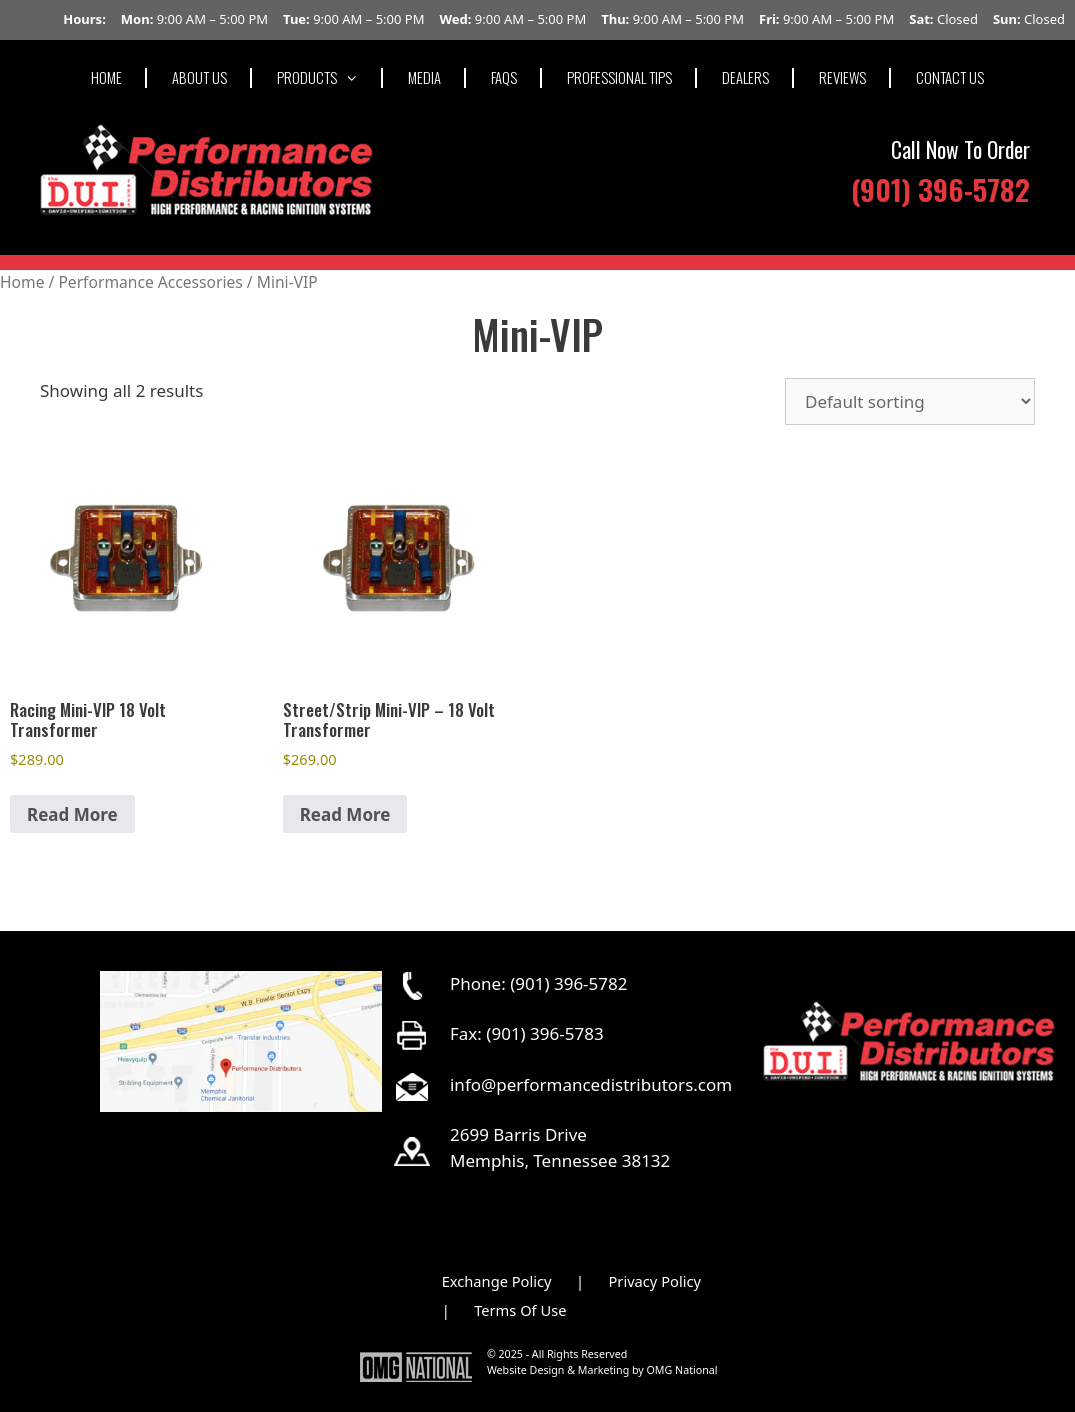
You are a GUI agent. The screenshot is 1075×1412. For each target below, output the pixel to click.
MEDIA (424, 77)
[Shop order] (910, 401)
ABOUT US (199, 77)
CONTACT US (950, 77)
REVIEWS (842, 77)
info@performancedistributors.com (591, 1084)
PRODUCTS (330, 77)
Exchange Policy (497, 1281)
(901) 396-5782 (940, 188)
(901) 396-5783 (544, 1033)
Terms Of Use (520, 1310)
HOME (106, 77)
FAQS (504, 77)
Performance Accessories (150, 282)
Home (22, 282)
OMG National (682, 1370)
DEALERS (745, 77)
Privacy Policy (654, 1281)
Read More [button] (72, 814)
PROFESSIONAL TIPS (619, 77)
